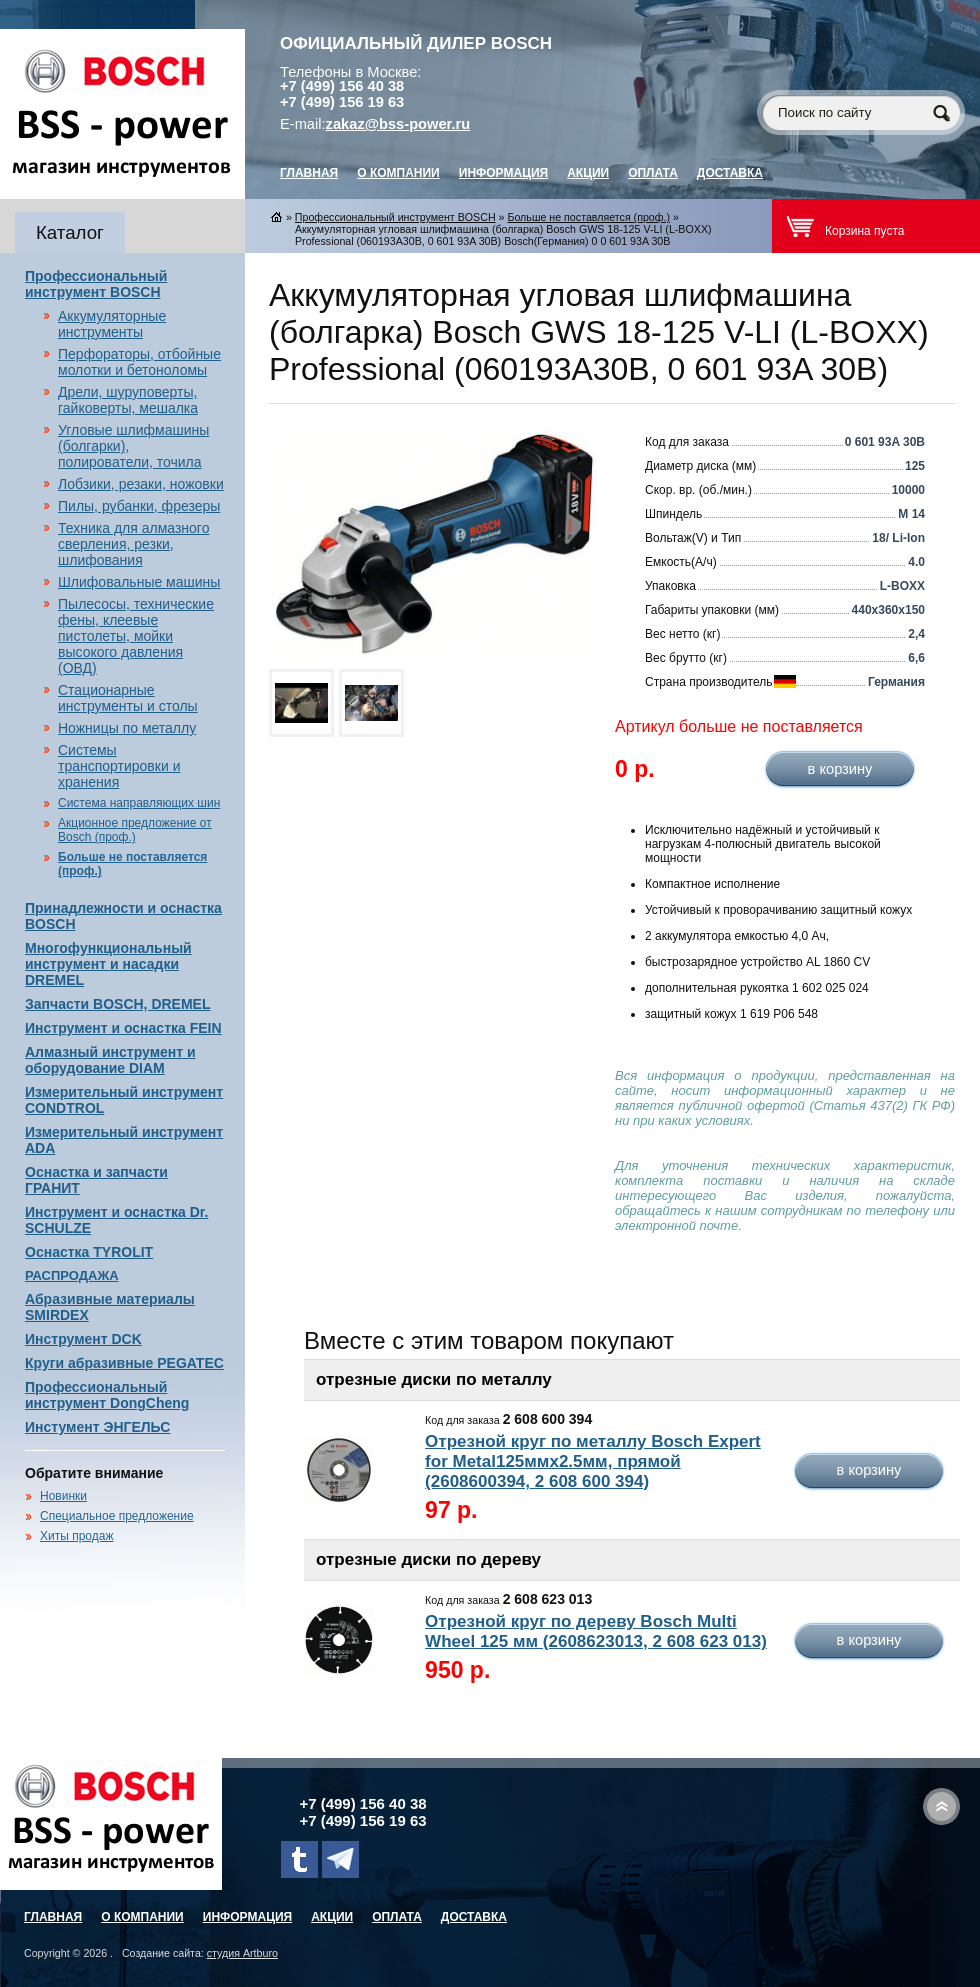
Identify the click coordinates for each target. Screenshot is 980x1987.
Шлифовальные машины (139, 582)
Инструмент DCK (83, 1339)
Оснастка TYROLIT (89, 1252)
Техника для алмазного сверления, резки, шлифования (133, 544)
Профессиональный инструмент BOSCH (96, 284)
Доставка (730, 173)
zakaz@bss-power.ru (398, 124)
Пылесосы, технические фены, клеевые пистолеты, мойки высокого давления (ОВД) (136, 636)
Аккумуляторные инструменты (112, 324)
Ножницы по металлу (127, 728)
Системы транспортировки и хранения (119, 766)
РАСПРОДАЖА (72, 1275)
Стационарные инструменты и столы (128, 698)
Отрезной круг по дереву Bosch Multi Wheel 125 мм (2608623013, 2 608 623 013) (596, 1631)
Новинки (63, 1496)
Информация (503, 173)
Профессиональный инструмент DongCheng (107, 1395)
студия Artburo (242, 1953)
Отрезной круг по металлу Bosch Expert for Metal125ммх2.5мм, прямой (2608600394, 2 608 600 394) (593, 1461)
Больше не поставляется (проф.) (588, 217)
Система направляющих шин (139, 803)
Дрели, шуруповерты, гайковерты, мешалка (128, 400)
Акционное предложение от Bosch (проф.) (135, 830)
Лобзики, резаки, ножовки (141, 484)
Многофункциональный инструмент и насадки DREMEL (108, 964)
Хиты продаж (76, 1536)
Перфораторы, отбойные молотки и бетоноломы (139, 362)
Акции (588, 173)
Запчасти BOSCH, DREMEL (118, 1004)
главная (309, 173)
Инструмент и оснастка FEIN (123, 1028)
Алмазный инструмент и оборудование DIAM (110, 1060)
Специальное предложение (117, 1516)
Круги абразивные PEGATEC (124, 1363)
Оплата (653, 173)
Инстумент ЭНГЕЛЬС (97, 1427)
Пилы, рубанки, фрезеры (139, 506)
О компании (398, 173)
